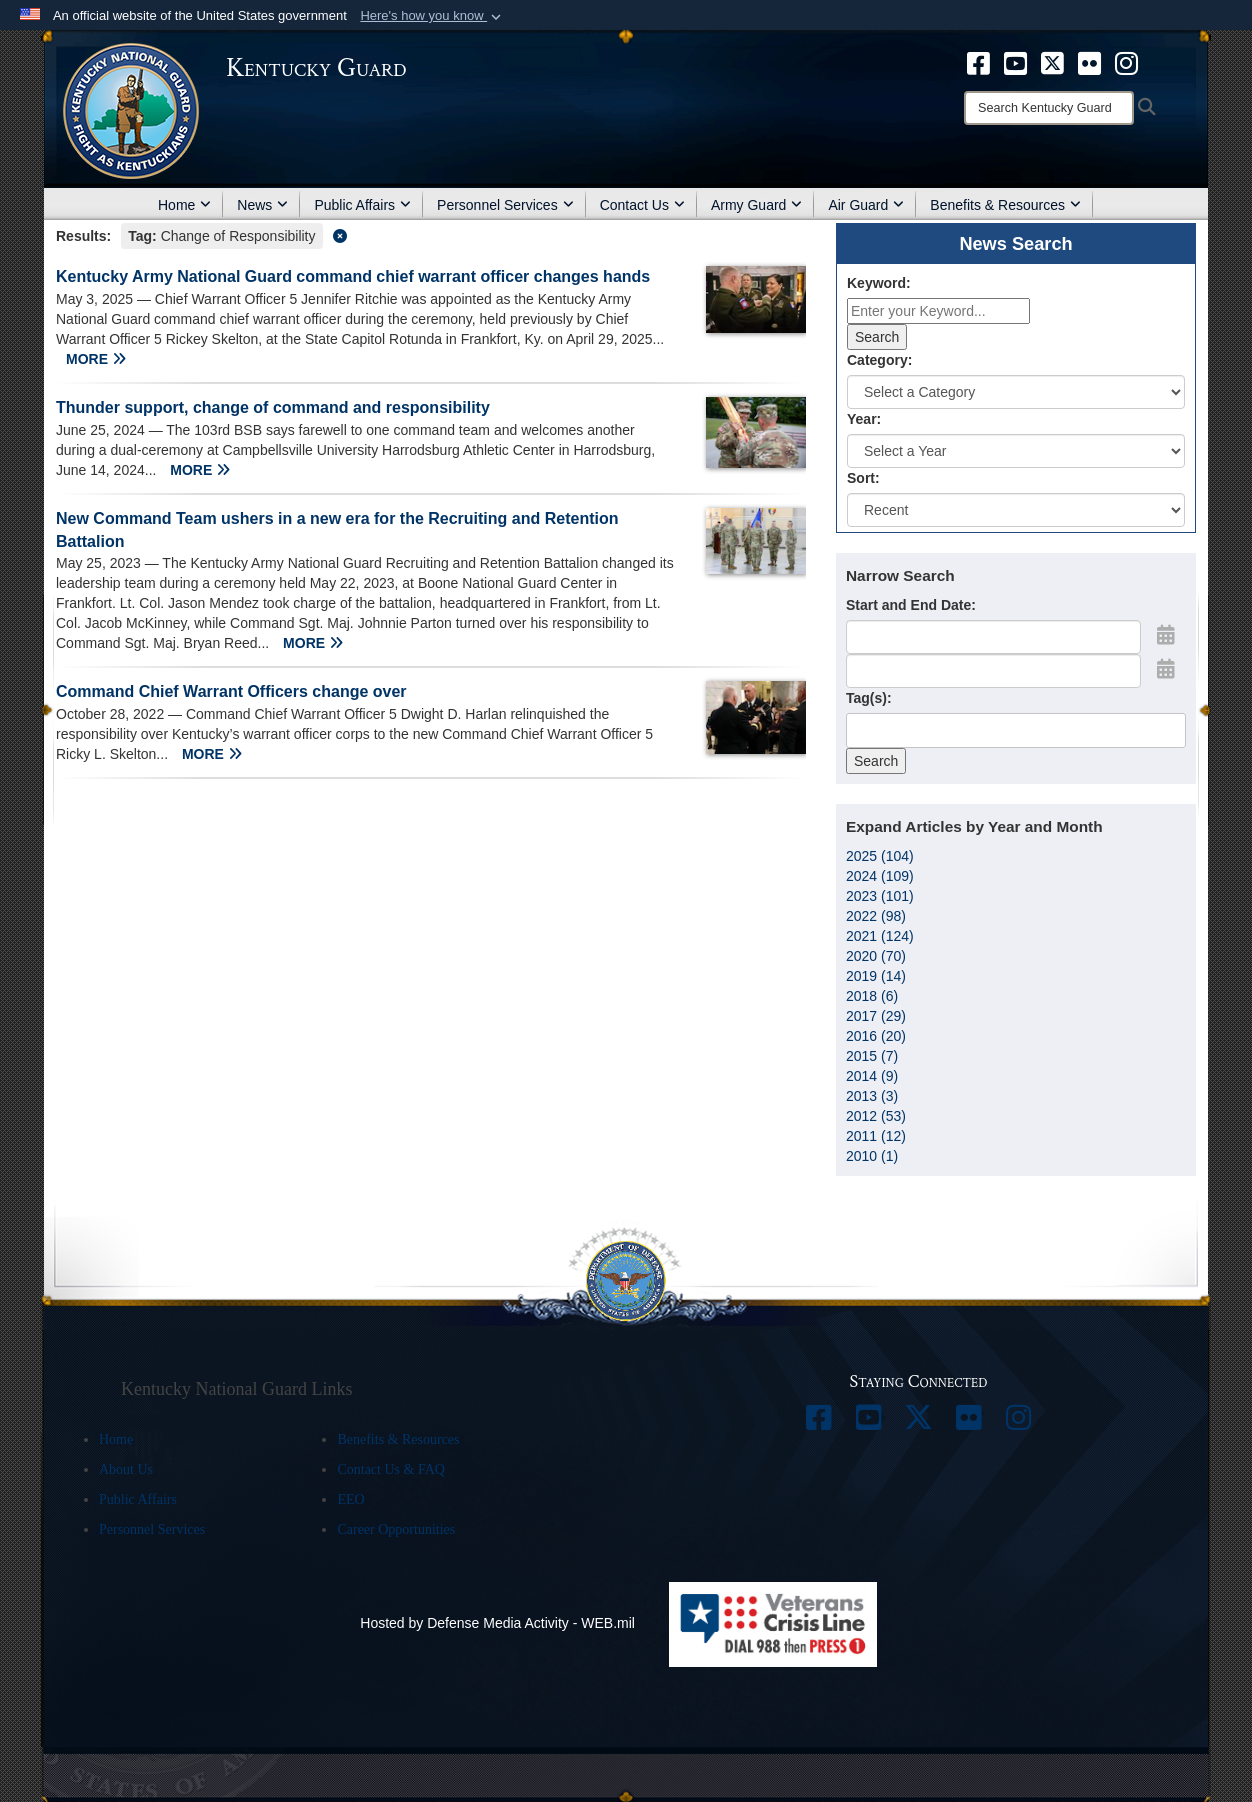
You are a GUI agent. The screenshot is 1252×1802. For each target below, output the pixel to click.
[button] (432, 16)
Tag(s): (869, 698)
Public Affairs (362, 205)
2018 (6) (872, 996)
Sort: (863, 478)
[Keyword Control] (938, 311)
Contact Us (642, 205)
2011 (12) (876, 1136)
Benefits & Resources (1005, 205)
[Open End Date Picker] (1166, 669)
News (262, 205)
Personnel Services (505, 205)
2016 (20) (876, 1036)
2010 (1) (872, 1156)
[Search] (1049, 108)
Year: (864, 419)
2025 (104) (880, 856)
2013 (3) (872, 1096)
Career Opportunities (396, 1529)
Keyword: (879, 283)
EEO (350, 1499)
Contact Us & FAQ (390, 1469)
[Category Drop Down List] (1016, 392)
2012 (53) (876, 1116)
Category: (879, 360)
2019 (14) (876, 976)
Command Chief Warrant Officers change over (231, 691)
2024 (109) (880, 876)
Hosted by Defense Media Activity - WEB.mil (497, 1623)
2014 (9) (872, 1076)
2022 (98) (876, 916)
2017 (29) (876, 1016)
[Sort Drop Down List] (1016, 510)
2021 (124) (880, 936)
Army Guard (756, 205)
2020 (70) (876, 956)
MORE (96, 359)
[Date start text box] (993, 637)
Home (184, 205)
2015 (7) (872, 1056)
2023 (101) (880, 896)
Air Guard (866, 205)
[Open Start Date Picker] (1166, 635)
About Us (126, 1469)
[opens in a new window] (978, 62)
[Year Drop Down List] (1016, 451)
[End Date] (993, 671)
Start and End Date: (911, 605)
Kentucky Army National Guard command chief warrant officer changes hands (353, 276)
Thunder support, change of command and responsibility (273, 407)
